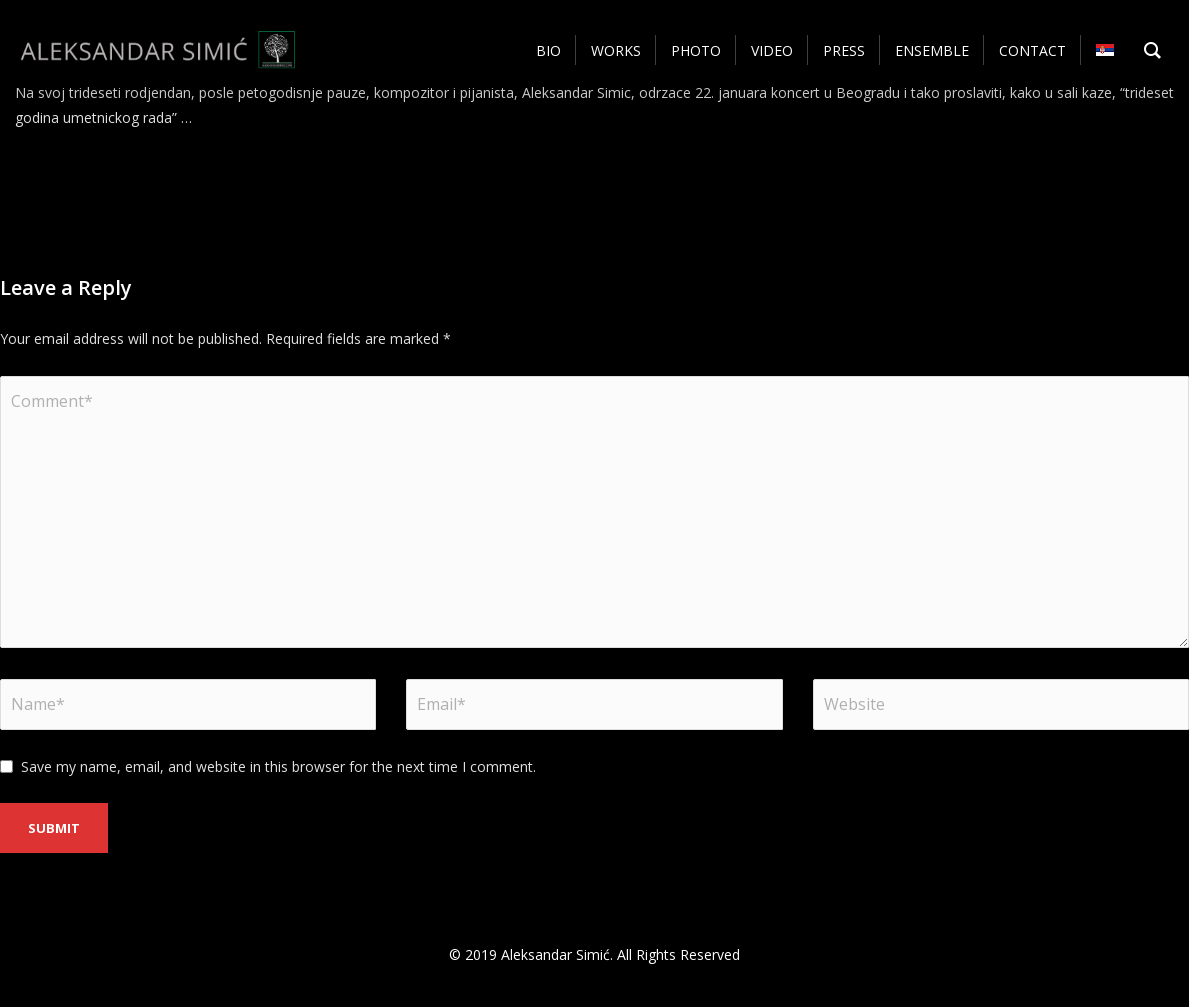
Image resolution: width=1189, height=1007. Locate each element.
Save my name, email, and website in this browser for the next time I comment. (278, 766)
